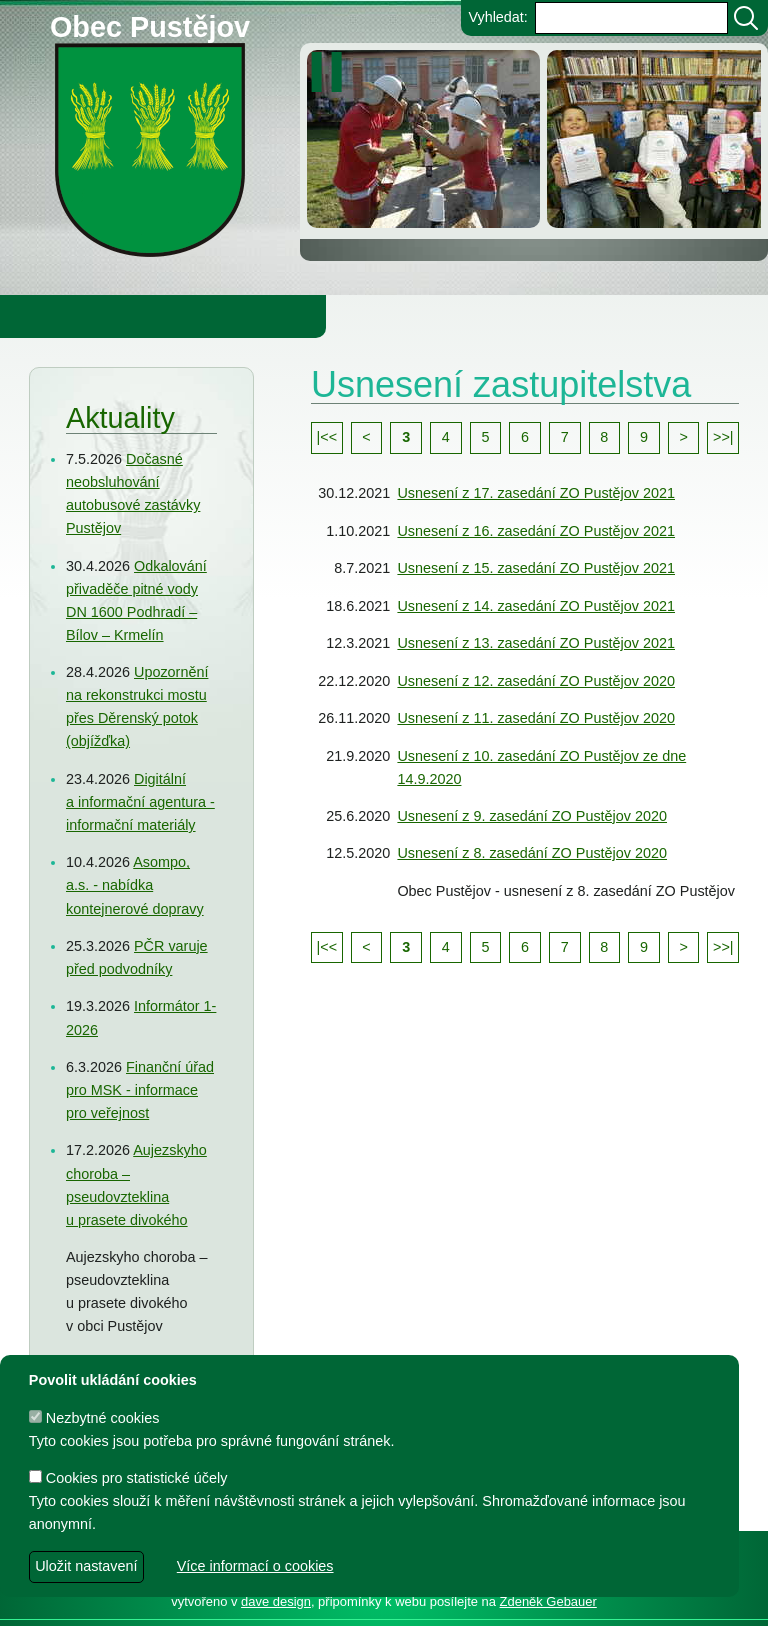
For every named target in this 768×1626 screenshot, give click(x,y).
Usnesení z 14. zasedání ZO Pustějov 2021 (536, 606)
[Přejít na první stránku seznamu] (327, 438)
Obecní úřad (56, 316)
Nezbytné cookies (94, 1418)
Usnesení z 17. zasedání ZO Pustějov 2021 (536, 493)
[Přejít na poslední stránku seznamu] (723, 438)
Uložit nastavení (86, 1566)
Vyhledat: (497, 17)
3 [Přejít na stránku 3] (406, 437)
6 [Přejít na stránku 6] (525, 437)
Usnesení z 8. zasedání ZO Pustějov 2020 (532, 853)
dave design (276, 1601)
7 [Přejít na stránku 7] (565, 437)
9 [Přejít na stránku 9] (644, 437)
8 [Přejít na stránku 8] (604, 437)
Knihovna (340, 316)
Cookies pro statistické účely (128, 1478)
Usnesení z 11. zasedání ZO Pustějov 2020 (536, 718)
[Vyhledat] (746, 18)
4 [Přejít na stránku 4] (446, 437)
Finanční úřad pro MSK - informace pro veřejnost (140, 1090)
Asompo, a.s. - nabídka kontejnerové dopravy (135, 885)
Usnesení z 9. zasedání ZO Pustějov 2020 (532, 816)
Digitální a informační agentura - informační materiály (140, 802)
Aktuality (120, 418)
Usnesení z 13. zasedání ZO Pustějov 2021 (536, 643)
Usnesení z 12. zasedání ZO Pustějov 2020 (536, 681)
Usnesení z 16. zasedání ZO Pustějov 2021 (536, 531)
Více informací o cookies (255, 1566)
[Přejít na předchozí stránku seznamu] (367, 438)
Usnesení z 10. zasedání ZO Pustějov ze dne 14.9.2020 (541, 767)
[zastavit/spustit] (332, 72)
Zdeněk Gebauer (548, 1601)
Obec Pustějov (150, 23)
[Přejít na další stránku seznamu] (684, 438)
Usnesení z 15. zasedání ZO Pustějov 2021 (536, 568)
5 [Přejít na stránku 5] (485, 437)
